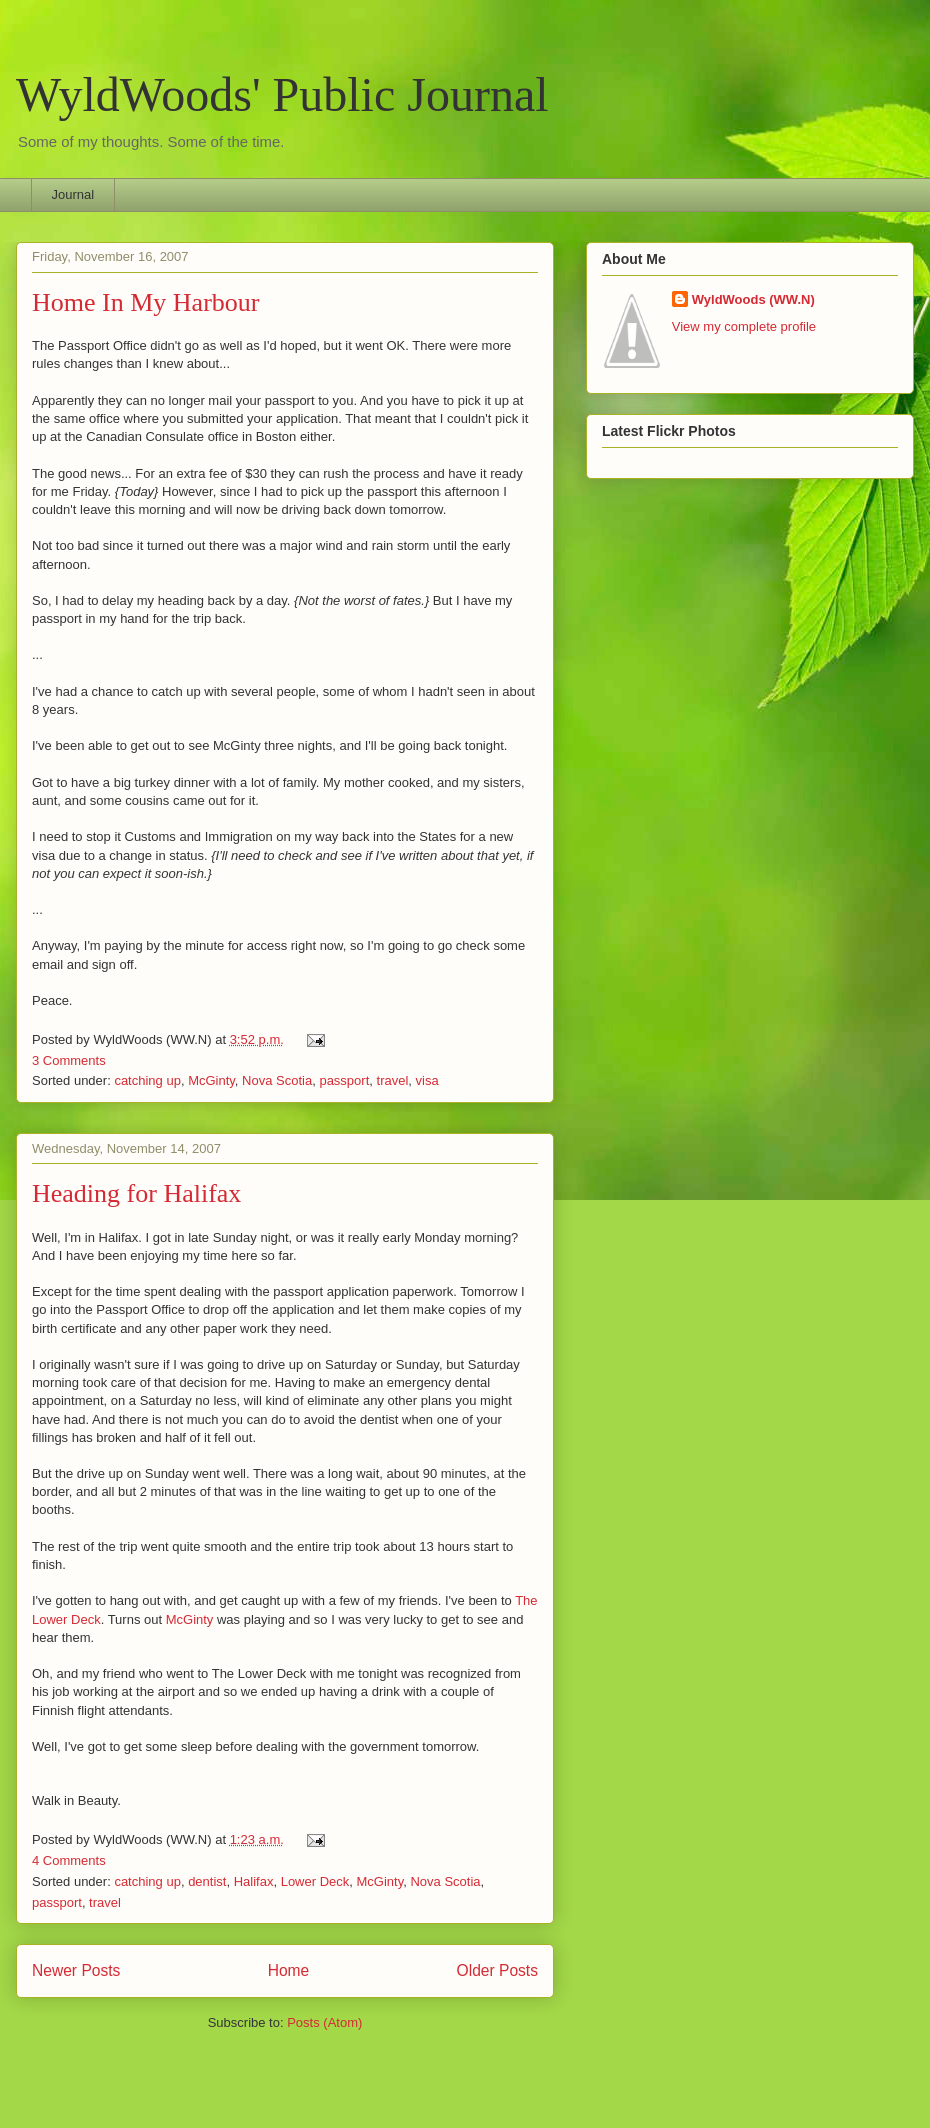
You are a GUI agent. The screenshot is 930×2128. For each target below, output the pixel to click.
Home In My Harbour (145, 302)
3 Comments (69, 1060)
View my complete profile (744, 326)
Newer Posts (76, 1970)
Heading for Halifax (136, 1193)
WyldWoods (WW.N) (753, 299)
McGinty (211, 1080)
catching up (147, 1080)
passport (344, 1080)
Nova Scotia (277, 1080)
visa (427, 1080)
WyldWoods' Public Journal (282, 94)
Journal (73, 194)
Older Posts (497, 1970)
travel (393, 1080)
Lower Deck (315, 1881)
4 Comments (69, 1860)
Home (289, 1970)
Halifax (254, 1881)
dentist (207, 1881)
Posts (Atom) (324, 2022)
